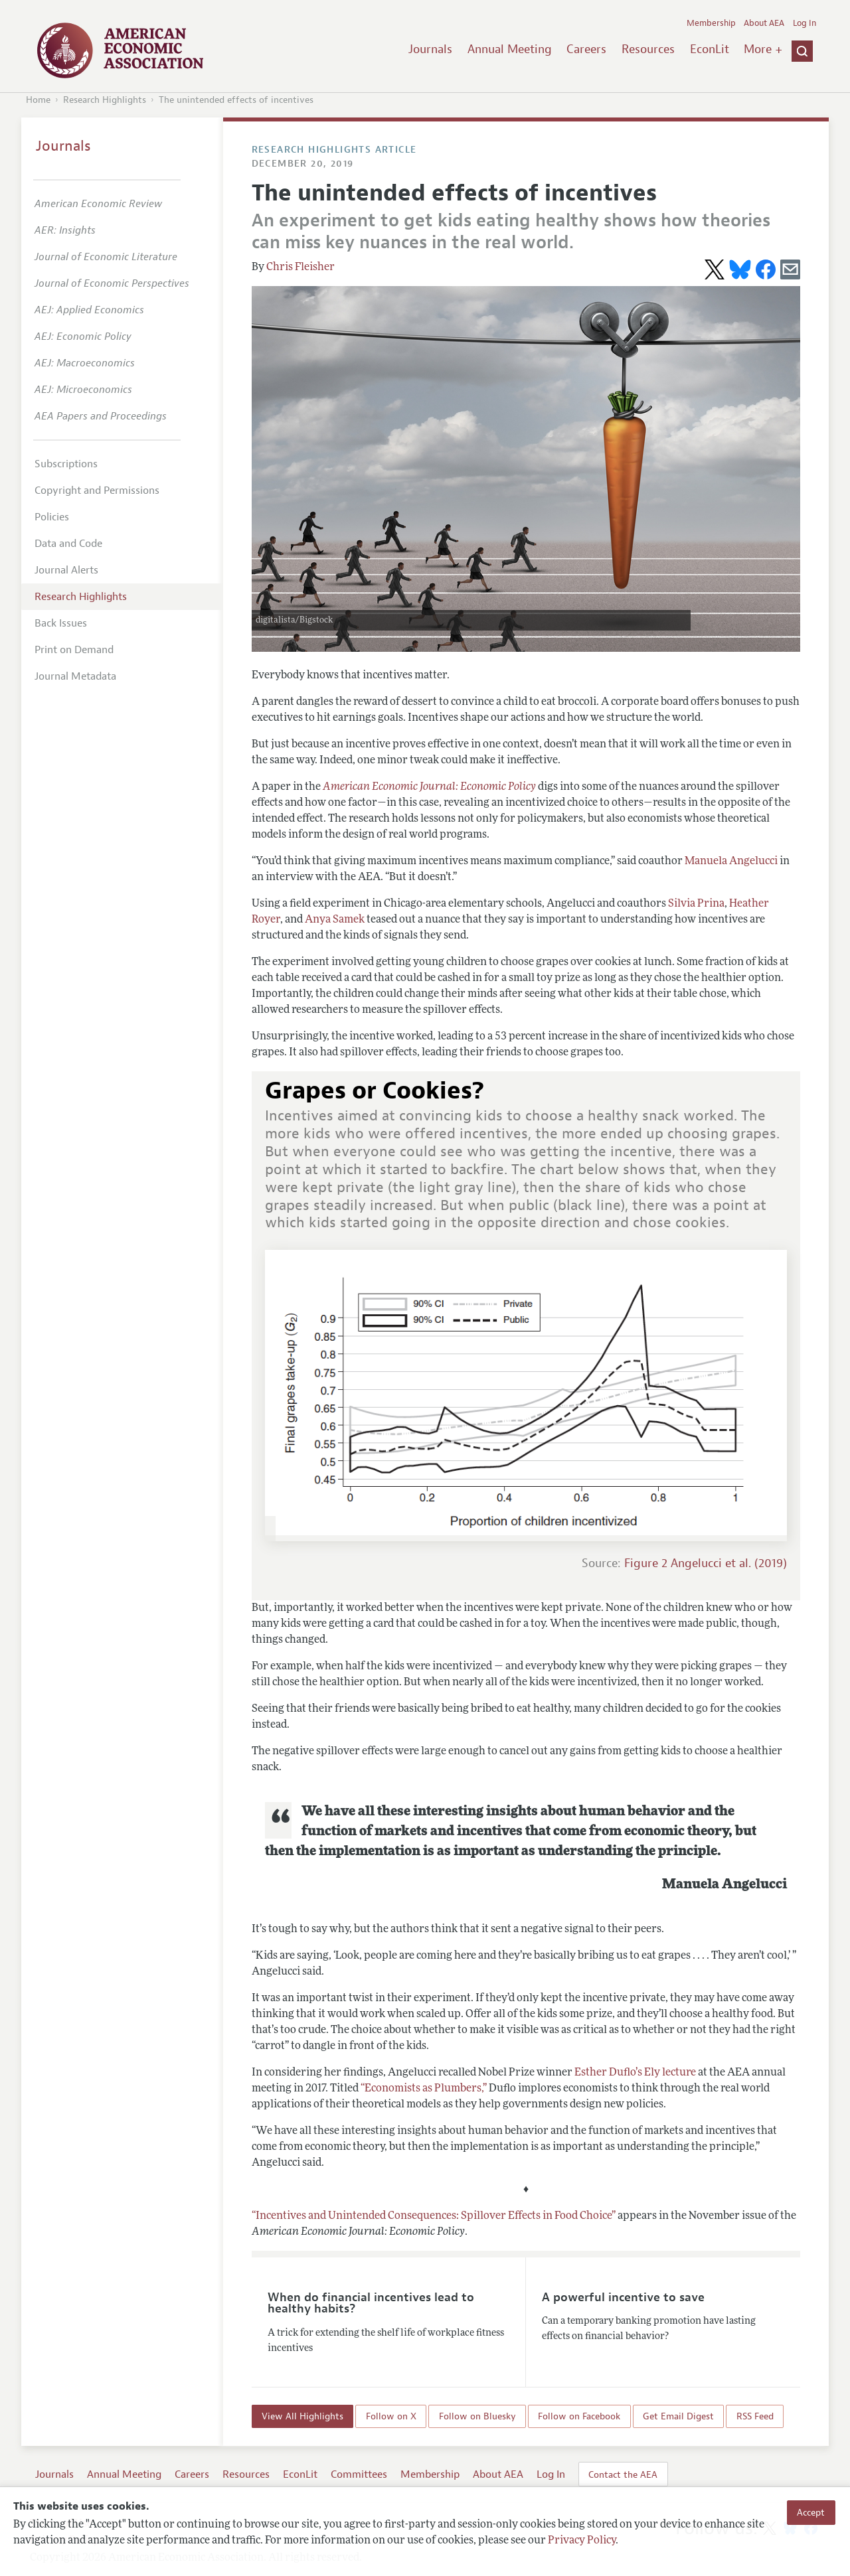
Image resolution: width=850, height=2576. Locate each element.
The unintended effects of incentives (236, 100)
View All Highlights (302, 2416)
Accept (811, 2512)
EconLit (709, 49)
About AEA (764, 23)
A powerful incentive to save (623, 2297)
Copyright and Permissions (97, 490)
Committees (359, 2474)
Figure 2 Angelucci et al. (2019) (705, 1563)
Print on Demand (74, 649)
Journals (430, 49)
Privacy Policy (582, 2541)
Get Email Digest (678, 2416)
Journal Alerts (66, 570)
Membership (711, 23)
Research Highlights (104, 100)
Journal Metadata (75, 676)
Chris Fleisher (300, 267)
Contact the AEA (622, 2474)
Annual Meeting (510, 49)
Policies (52, 517)
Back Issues (61, 623)
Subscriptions (66, 464)
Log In (804, 23)
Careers (586, 49)
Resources (648, 49)
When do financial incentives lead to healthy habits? (371, 2303)
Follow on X (391, 2416)
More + (763, 49)
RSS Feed (755, 2416)
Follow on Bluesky (477, 2416)
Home (38, 100)
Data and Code (68, 543)
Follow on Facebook (579, 2416)
